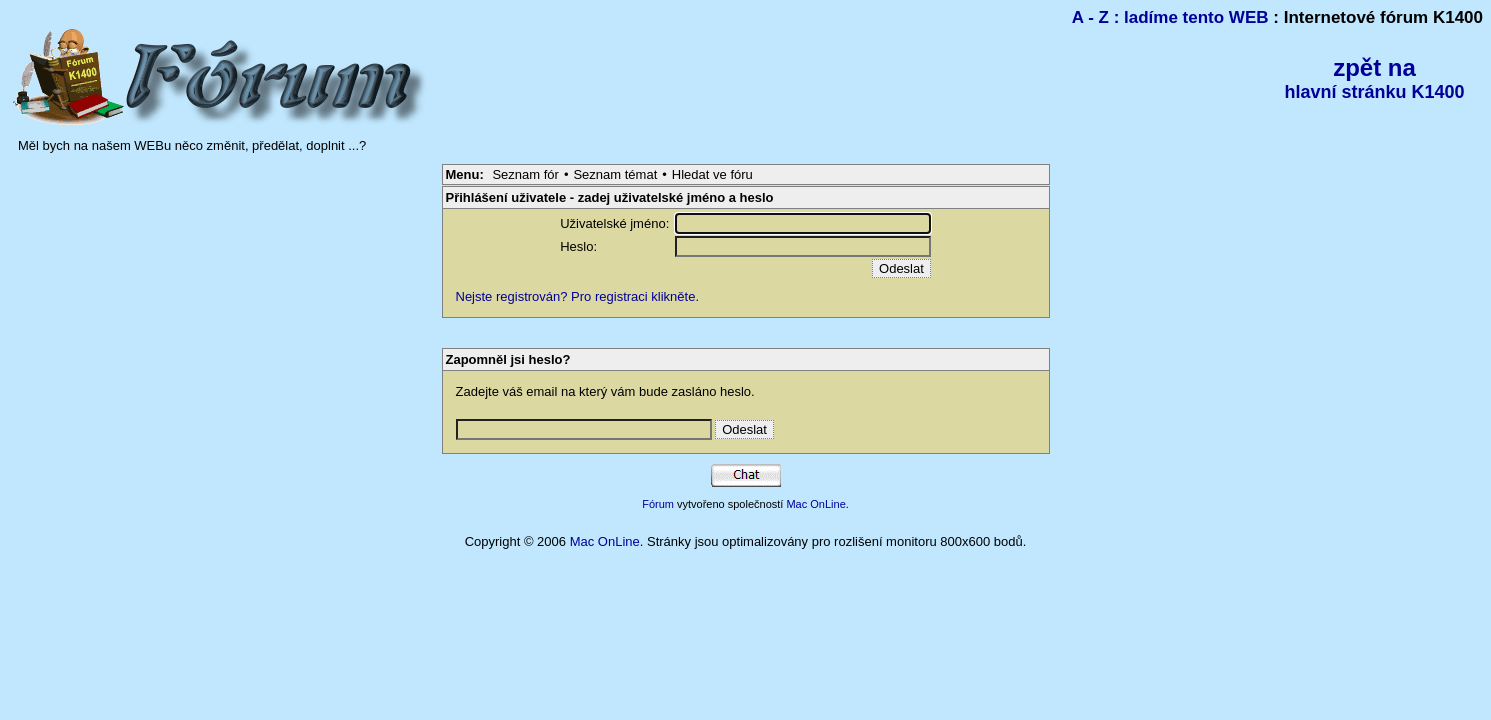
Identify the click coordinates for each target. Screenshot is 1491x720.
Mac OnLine (815, 504)
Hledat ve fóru (712, 174)
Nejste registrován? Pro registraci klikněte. (578, 296)
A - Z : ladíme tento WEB (1170, 17)
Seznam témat (615, 174)
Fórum (658, 504)
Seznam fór (525, 174)
